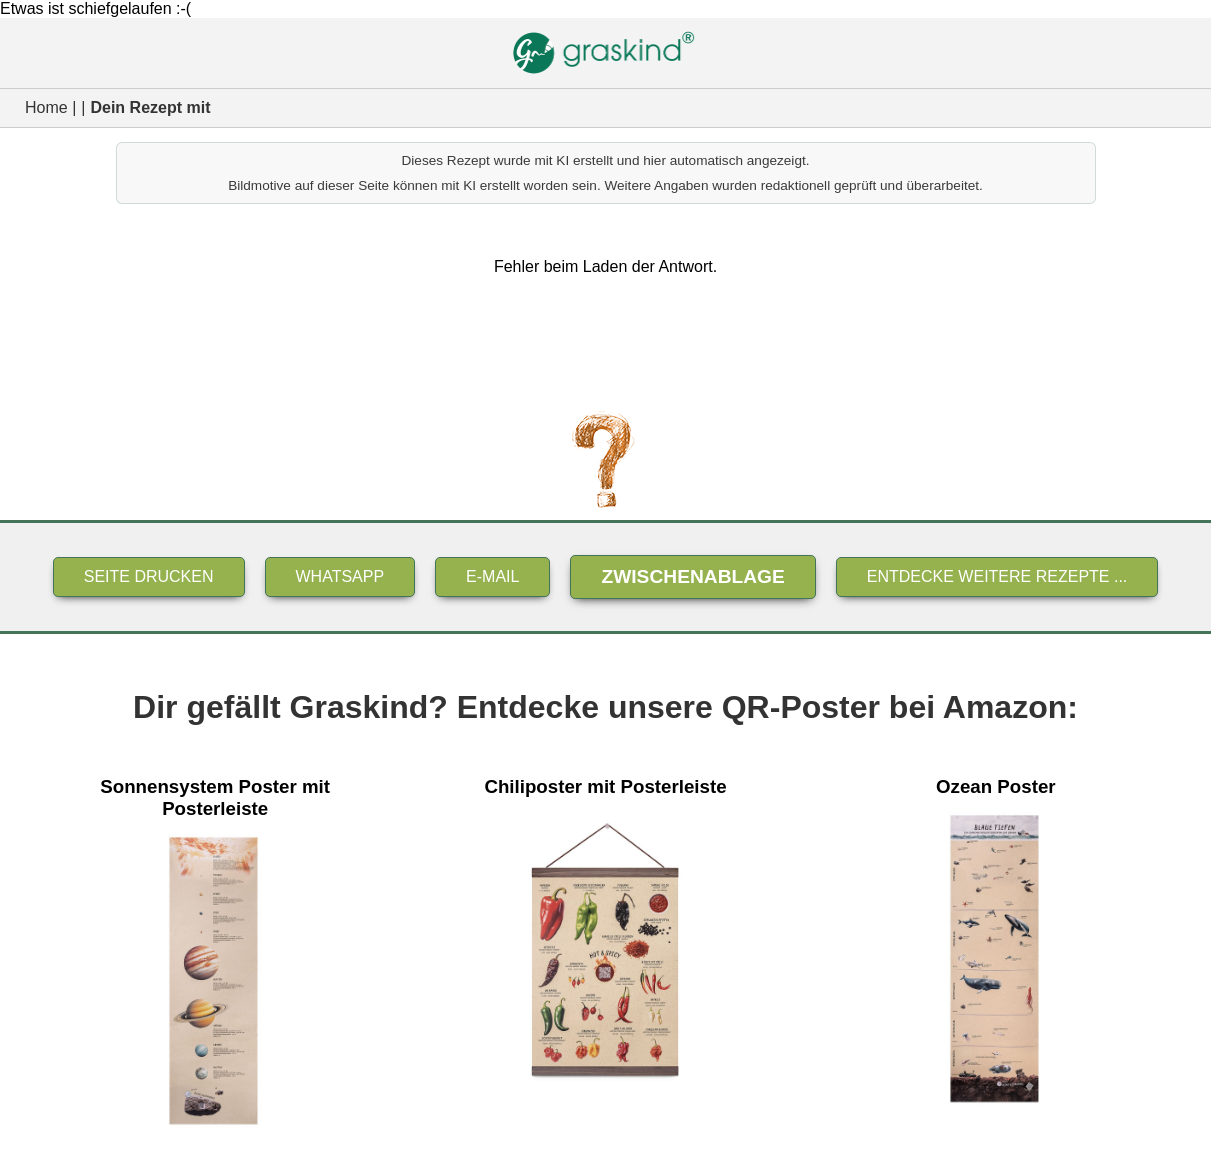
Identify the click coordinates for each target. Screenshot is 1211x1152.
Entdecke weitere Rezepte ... (997, 576)
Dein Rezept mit (150, 107)
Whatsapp (340, 576)
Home (46, 107)
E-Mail (492, 576)
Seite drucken (149, 576)
